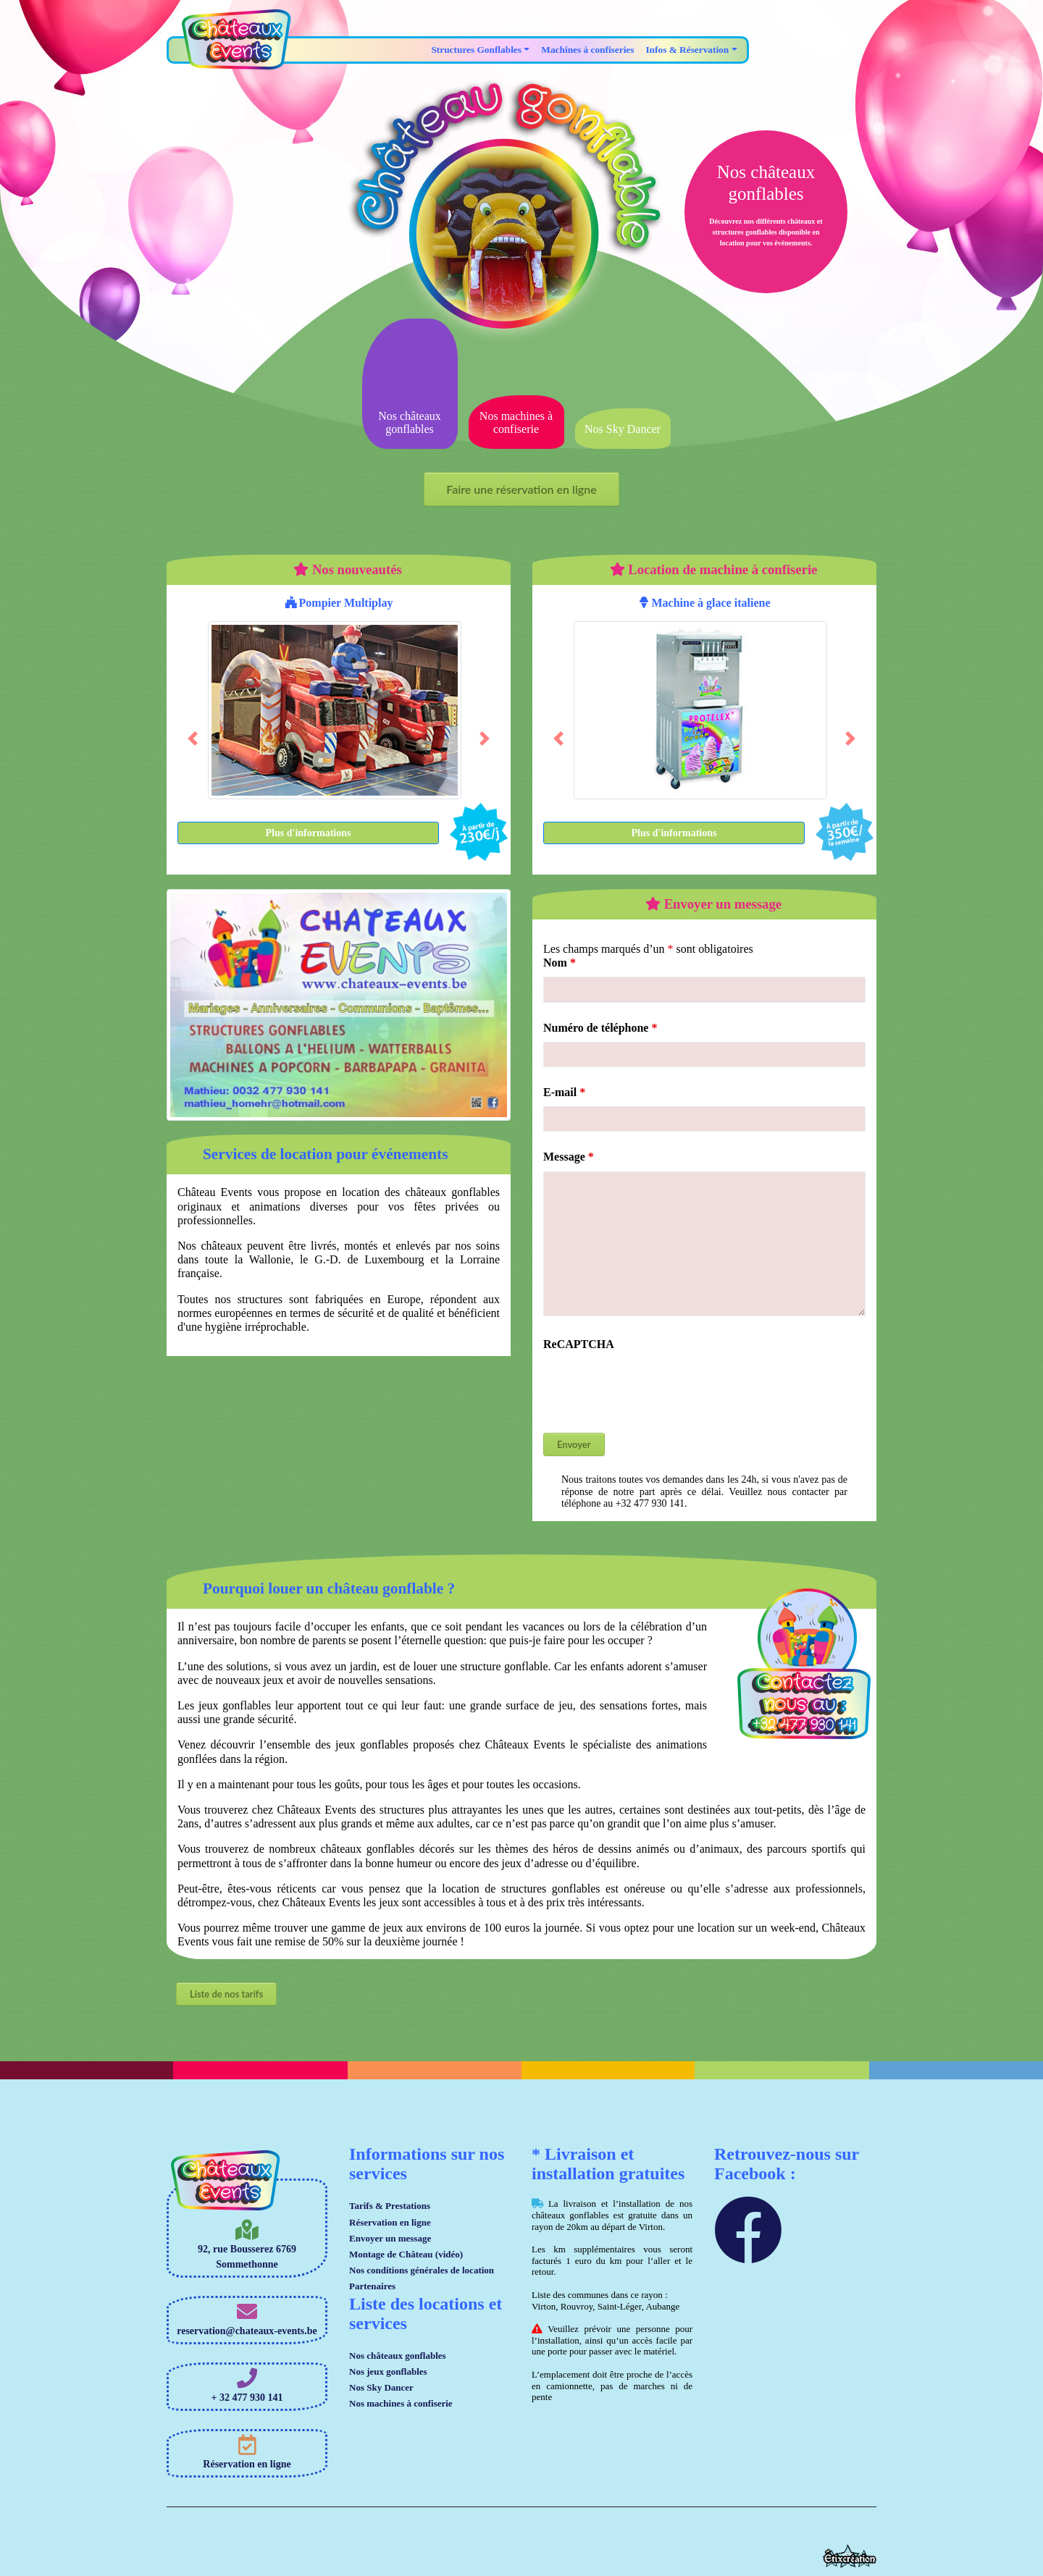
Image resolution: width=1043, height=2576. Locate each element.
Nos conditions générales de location (421, 2270)
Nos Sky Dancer (381, 2387)
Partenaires (372, 2286)
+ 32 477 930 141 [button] (247, 2385)
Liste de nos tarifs (226, 1994)
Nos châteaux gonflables (397, 2355)
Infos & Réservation (687, 49)
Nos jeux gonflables (388, 2371)
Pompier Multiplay (339, 603)
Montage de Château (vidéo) (406, 2254)
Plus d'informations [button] (308, 833)
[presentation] (653, 1386)
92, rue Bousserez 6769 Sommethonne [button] (247, 2245)
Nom (559, 962)
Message (568, 1156)
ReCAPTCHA (578, 1344)
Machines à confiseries (587, 49)
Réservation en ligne (390, 2222)
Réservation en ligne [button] (246, 2452)
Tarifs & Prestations (389, 2205)
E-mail (564, 1092)
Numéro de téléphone (600, 1028)
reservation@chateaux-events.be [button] (247, 2319)
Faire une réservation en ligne (521, 489)
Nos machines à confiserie (401, 2403)
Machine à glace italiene (705, 603)
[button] (192, 738)
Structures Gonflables (476, 49)
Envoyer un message (390, 2238)
